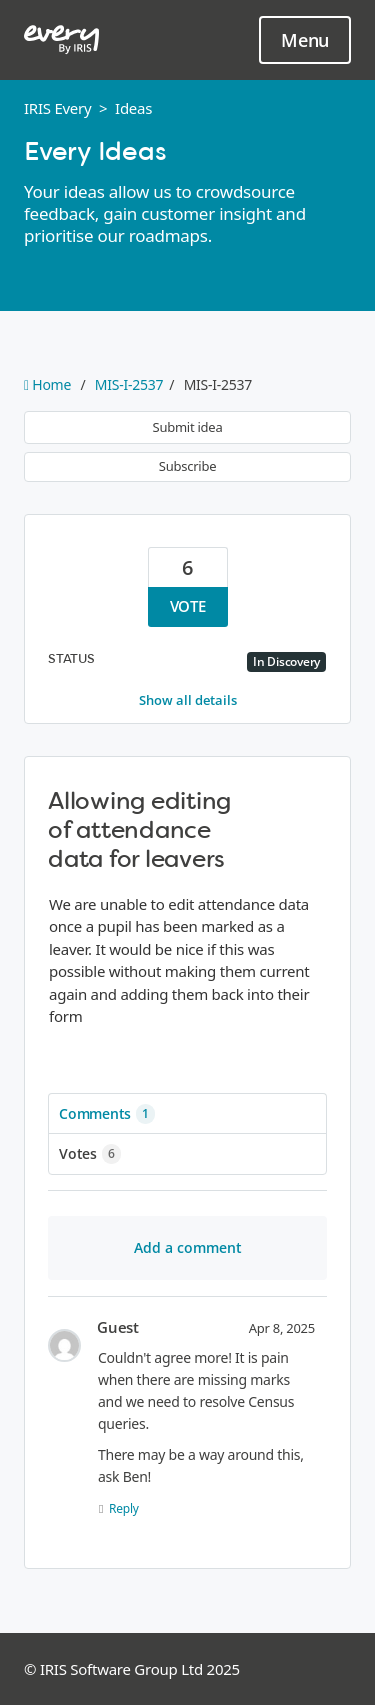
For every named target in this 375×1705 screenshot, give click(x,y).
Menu (305, 41)
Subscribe (187, 466)
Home (49, 384)
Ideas (133, 108)
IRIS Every (57, 108)
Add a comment (188, 1247)
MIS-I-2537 (129, 384)
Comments (107, 1114)
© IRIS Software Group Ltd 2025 (132, 1669)
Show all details (188, 700)
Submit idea (188, 427)
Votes (90, 1154)
